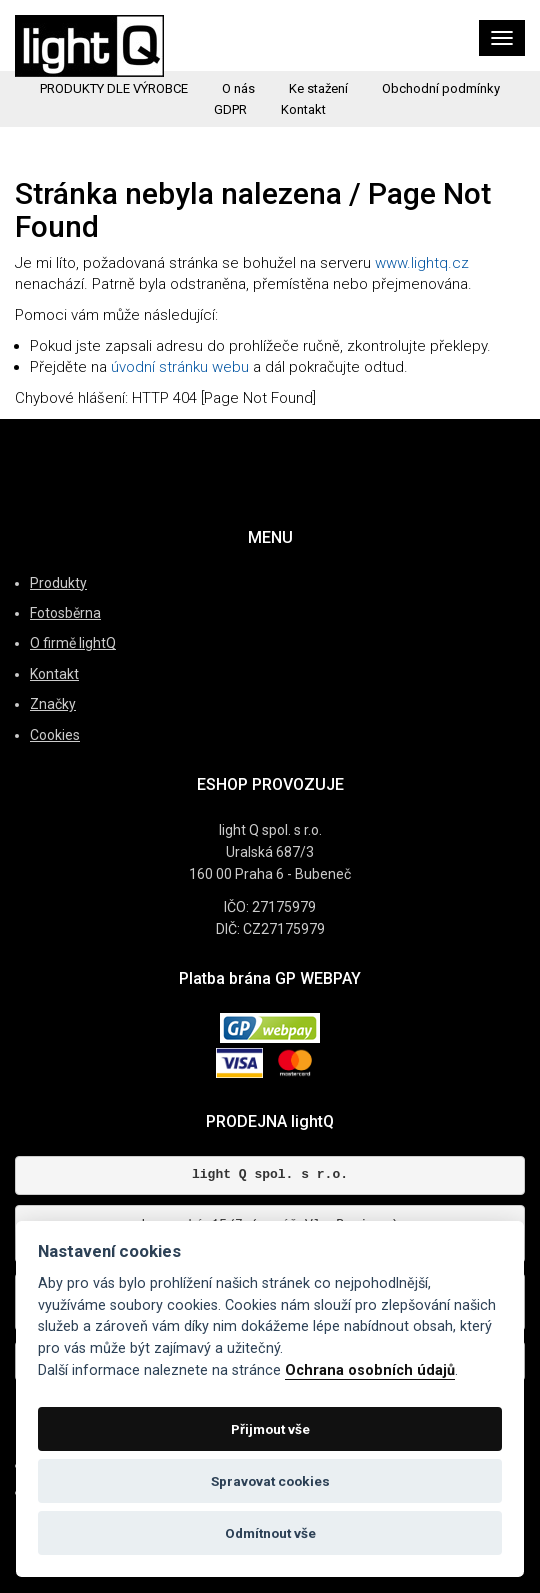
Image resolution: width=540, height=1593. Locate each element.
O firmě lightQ (73, 643)
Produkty (58, 583)
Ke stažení (318, 88)
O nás (238, 88)
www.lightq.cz (422, 263)
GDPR (230, 109)
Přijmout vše (270, 1429)
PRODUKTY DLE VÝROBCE (114, 88)
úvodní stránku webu (180, 367)
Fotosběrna (65, 613)
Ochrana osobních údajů (370, 1370)
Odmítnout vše (270, 1533)
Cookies (55, 735)
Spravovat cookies (270, 1481)
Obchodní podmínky (441, 88)
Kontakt (303, 109)
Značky (53, 704)
